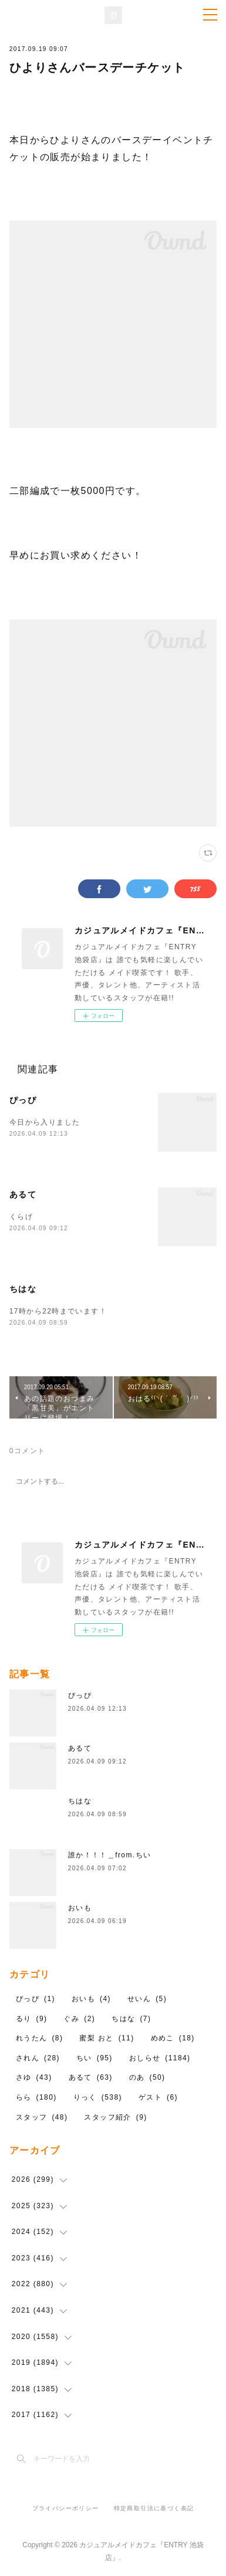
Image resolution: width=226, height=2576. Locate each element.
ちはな (22, 1289)
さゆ (34, 2077)
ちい (94, 2058)
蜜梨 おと (106, 2038)
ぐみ (79, 2019)
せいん (147, 1999)
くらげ (21, 1217)
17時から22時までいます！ (58, 1311)
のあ (147, 2077)
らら (36, 2097)
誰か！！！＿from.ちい (109, 1855)
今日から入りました (48, 1122)
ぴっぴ (22, 1100)
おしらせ (160, 2058)
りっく (97, 2097)
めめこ (173, 2038)
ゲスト (158, 2097)
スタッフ (42, 2117)
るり (32, 2019)
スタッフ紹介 (115, 2117)
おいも (80, 1908)
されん (38, 2058)
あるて (22, 1194)
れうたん (39, 2038)
